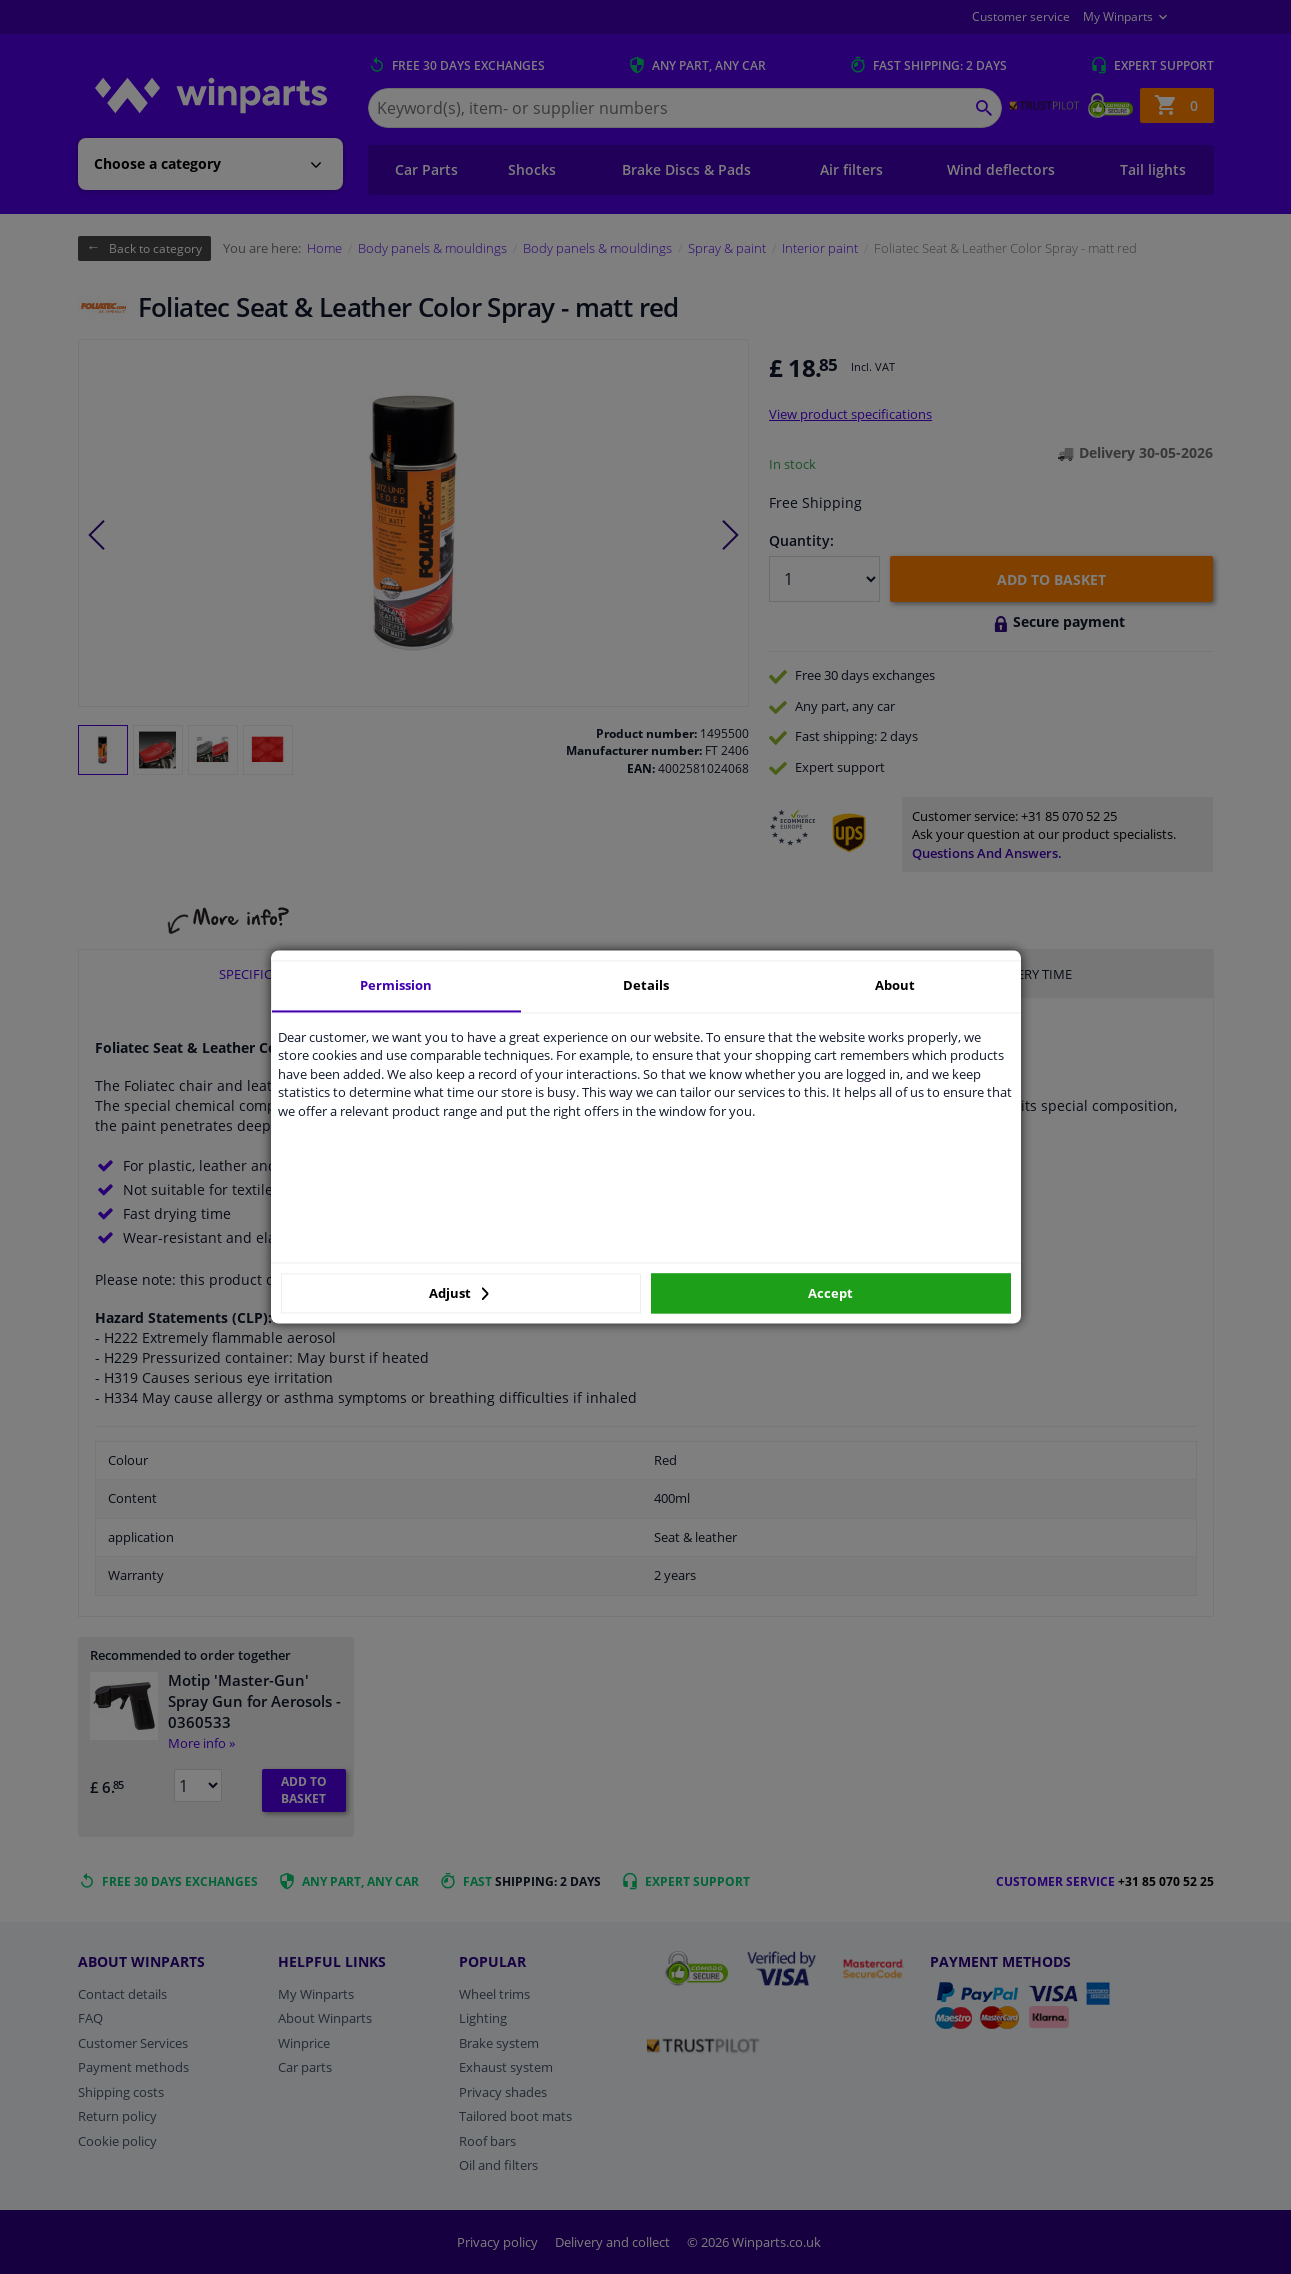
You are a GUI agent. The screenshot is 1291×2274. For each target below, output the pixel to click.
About (895, 985)
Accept (830, 1293)
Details (646, 985)
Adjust (459, 1293)
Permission (396, 985)
